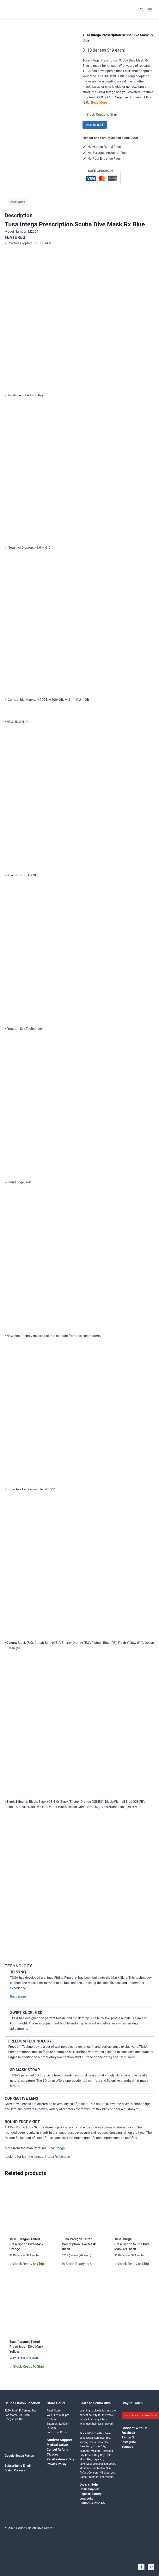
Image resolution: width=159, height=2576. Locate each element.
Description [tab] (17, 202)
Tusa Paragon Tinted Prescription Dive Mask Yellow (26, 2346)
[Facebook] (141, 2567)
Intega (60, 2148)
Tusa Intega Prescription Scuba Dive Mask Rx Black (132, 2244)
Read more (18, 1996)
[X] (151, 2567)
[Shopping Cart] (141, 9)
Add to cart (94, 125)
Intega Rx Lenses (57, 2157)
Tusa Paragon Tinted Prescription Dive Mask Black (79, 2244)
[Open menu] (149, 10)
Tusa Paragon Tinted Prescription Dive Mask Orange (26, 2244)
